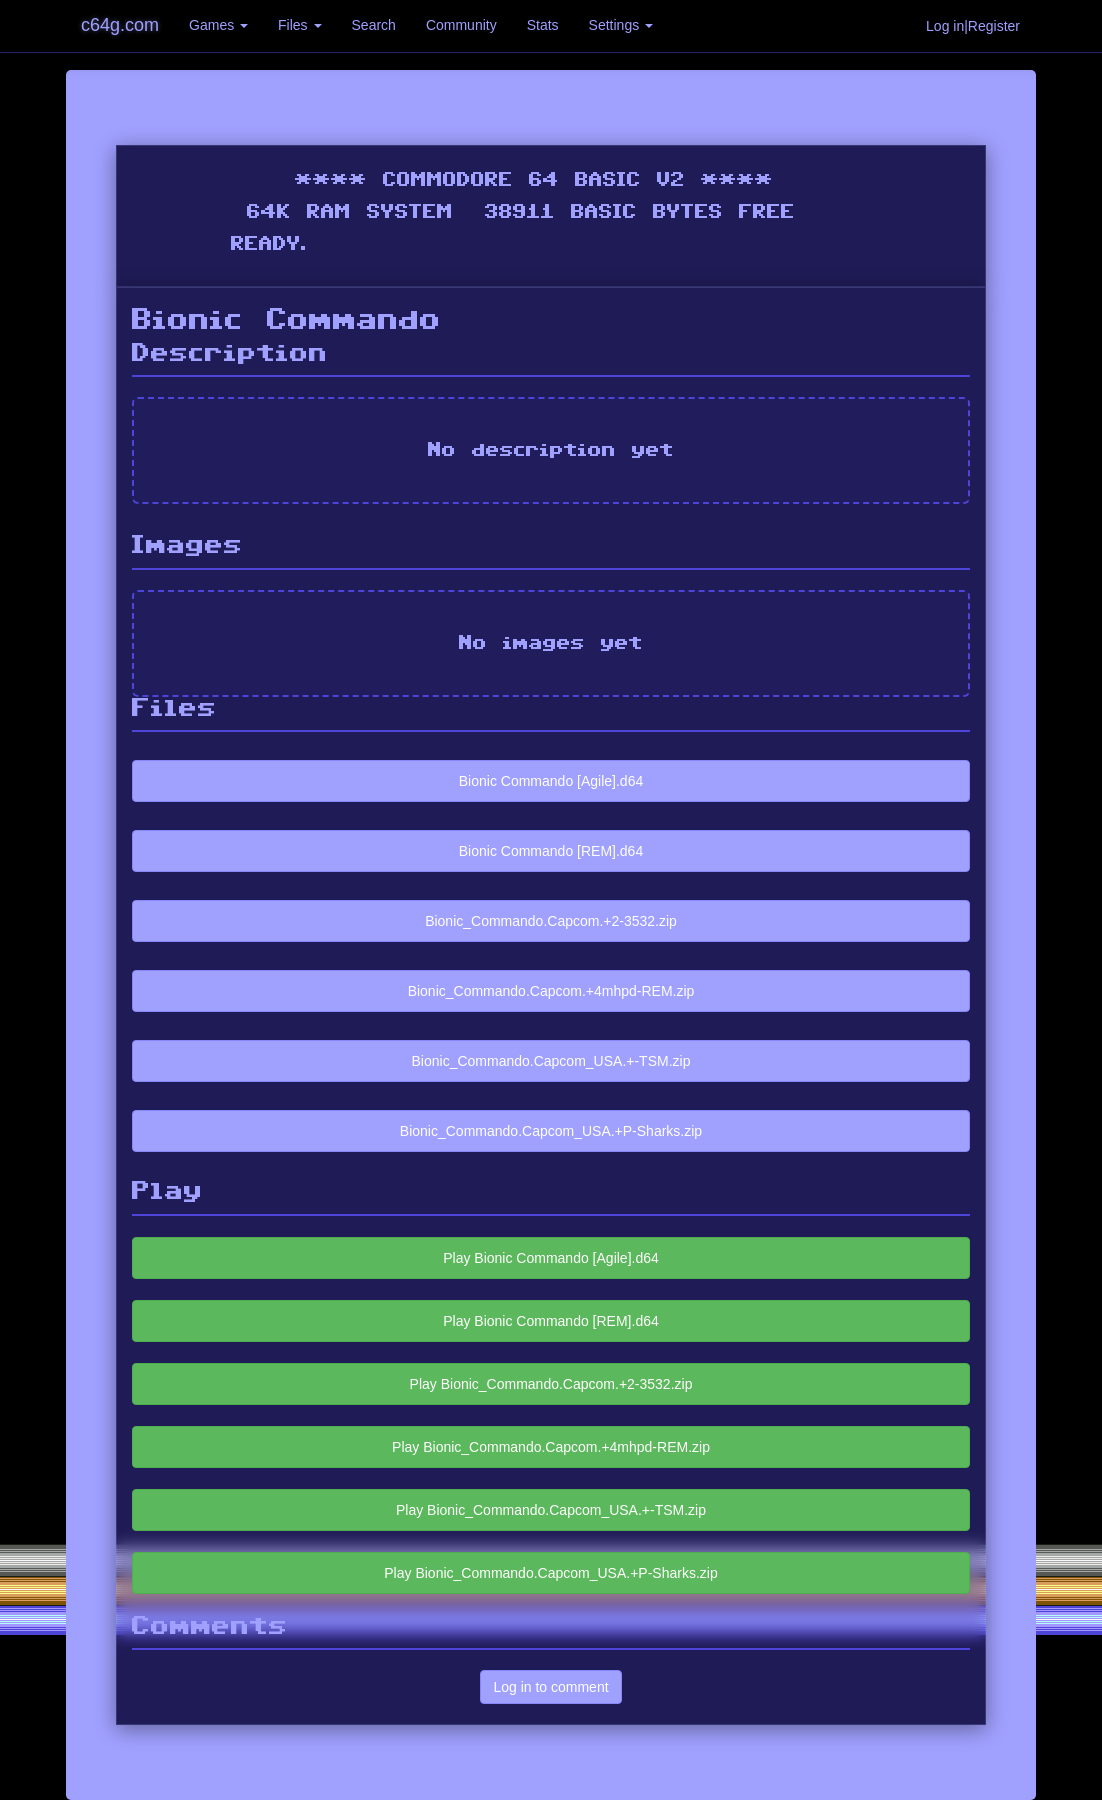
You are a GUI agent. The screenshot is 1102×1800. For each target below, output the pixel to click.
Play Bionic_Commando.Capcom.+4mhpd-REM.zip (551, 1447)
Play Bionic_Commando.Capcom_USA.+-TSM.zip (551, 1510)
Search (374, 25)
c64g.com (120, 25)
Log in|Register (973, 26)
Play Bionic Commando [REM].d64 (551, 1321)
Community (461, 25)
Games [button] (218, 25)
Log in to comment (550, 1687)
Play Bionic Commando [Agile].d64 (551, 1258)
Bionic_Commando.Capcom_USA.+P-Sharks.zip (551, 1131)
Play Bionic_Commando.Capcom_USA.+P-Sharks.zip (550, 1573)
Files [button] (299, 25)
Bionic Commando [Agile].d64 (551, 781)
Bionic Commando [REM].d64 (551, 851)
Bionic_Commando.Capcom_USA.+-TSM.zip (551, 1061)
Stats (543, 25)
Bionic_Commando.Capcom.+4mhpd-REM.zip (551, 991)
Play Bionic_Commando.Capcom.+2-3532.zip (551, 1384)
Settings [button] (621, 25)
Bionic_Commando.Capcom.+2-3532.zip (551, 921)
